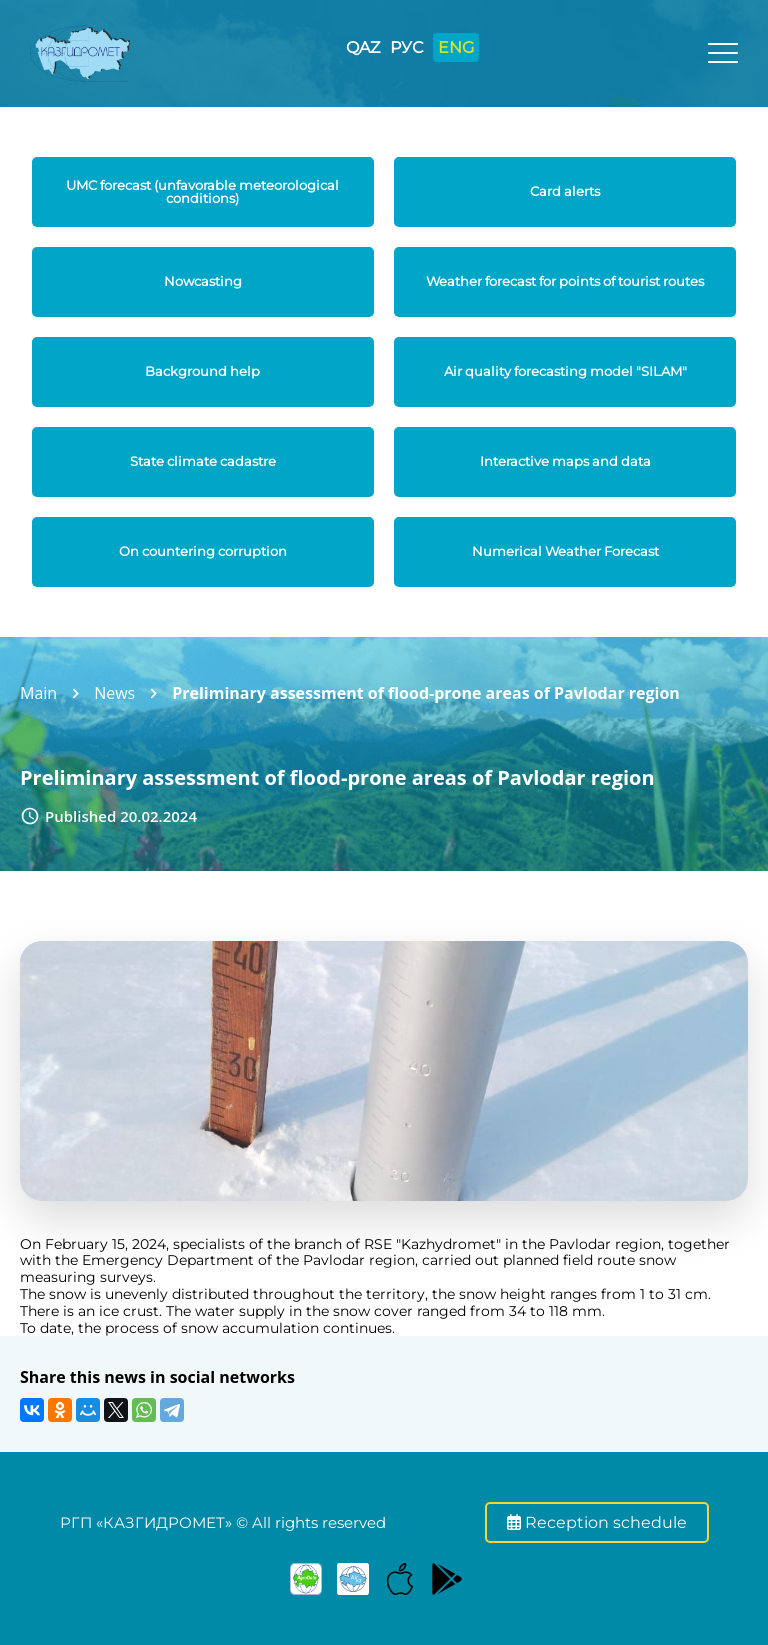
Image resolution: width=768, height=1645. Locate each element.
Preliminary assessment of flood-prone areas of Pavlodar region (426, 693)
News (114, 693)
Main (38, 693)
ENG (456, 47)
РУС (406, 47)
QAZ (363, 47)
